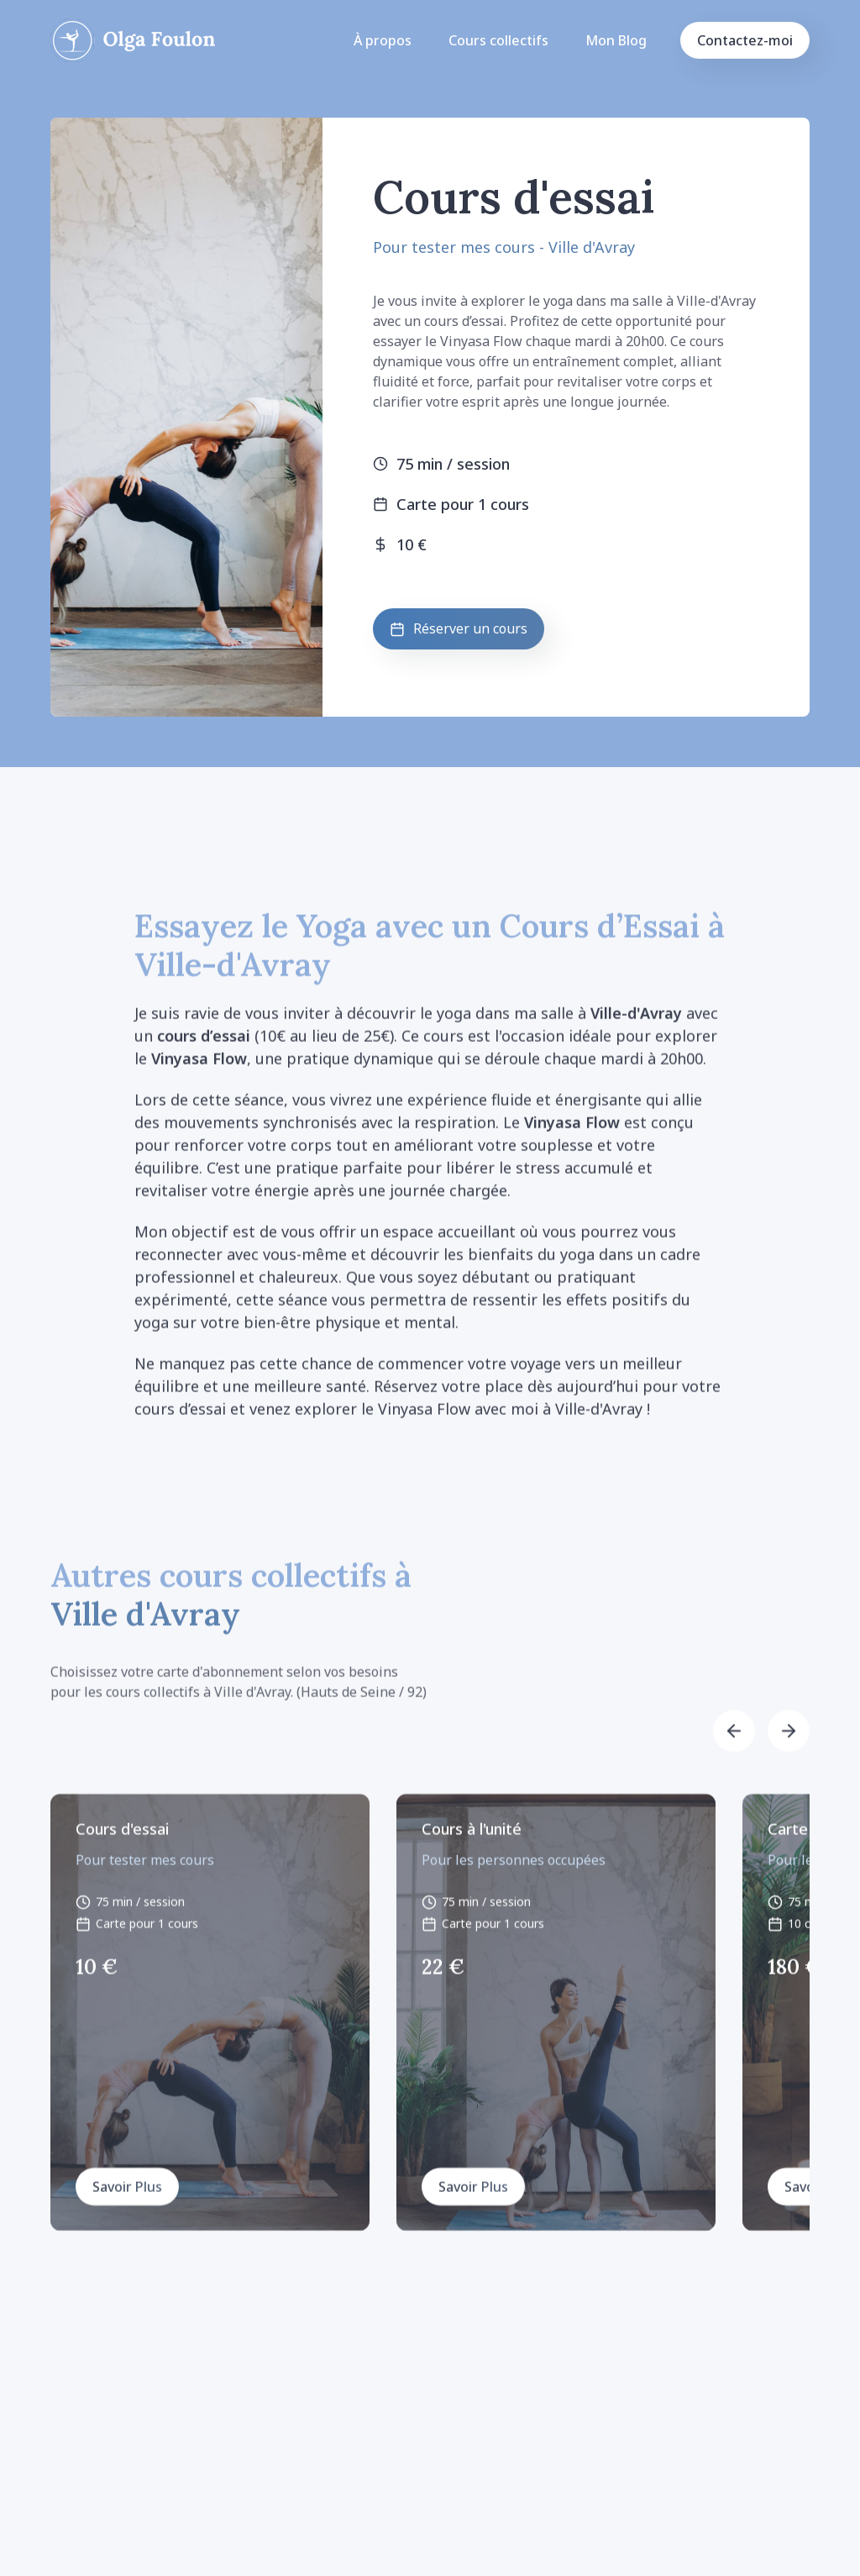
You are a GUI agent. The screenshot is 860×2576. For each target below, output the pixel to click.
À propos (383, 40)
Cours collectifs (498, 40)
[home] (132, 40)
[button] (734, 1744)
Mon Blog (616, 40)
